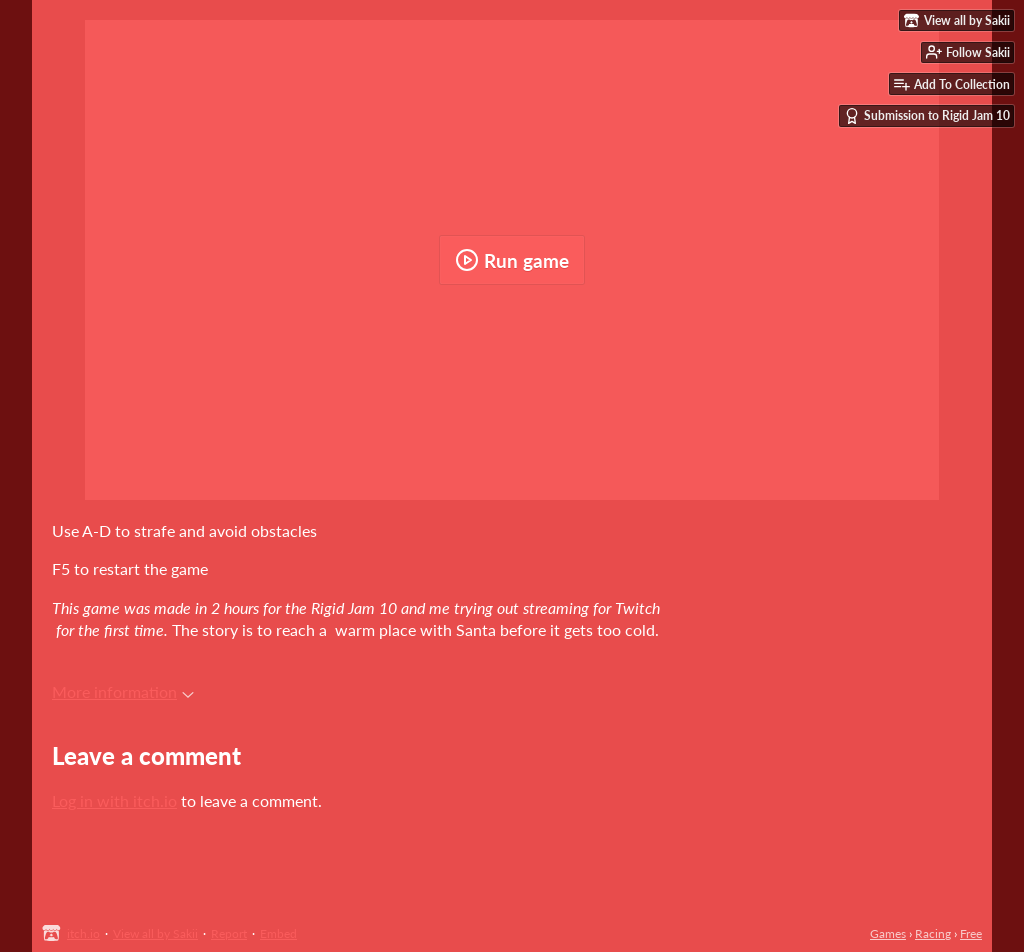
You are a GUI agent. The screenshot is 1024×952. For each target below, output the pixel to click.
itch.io (83, 933)
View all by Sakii (155, 933)
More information (123, 691)
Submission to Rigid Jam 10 (927, 116)
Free (971, 933)
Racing (933, 933)
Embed (278, 933)
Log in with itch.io (114, 800)
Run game (512, 260)
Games (888, 933)
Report (229, 933)
